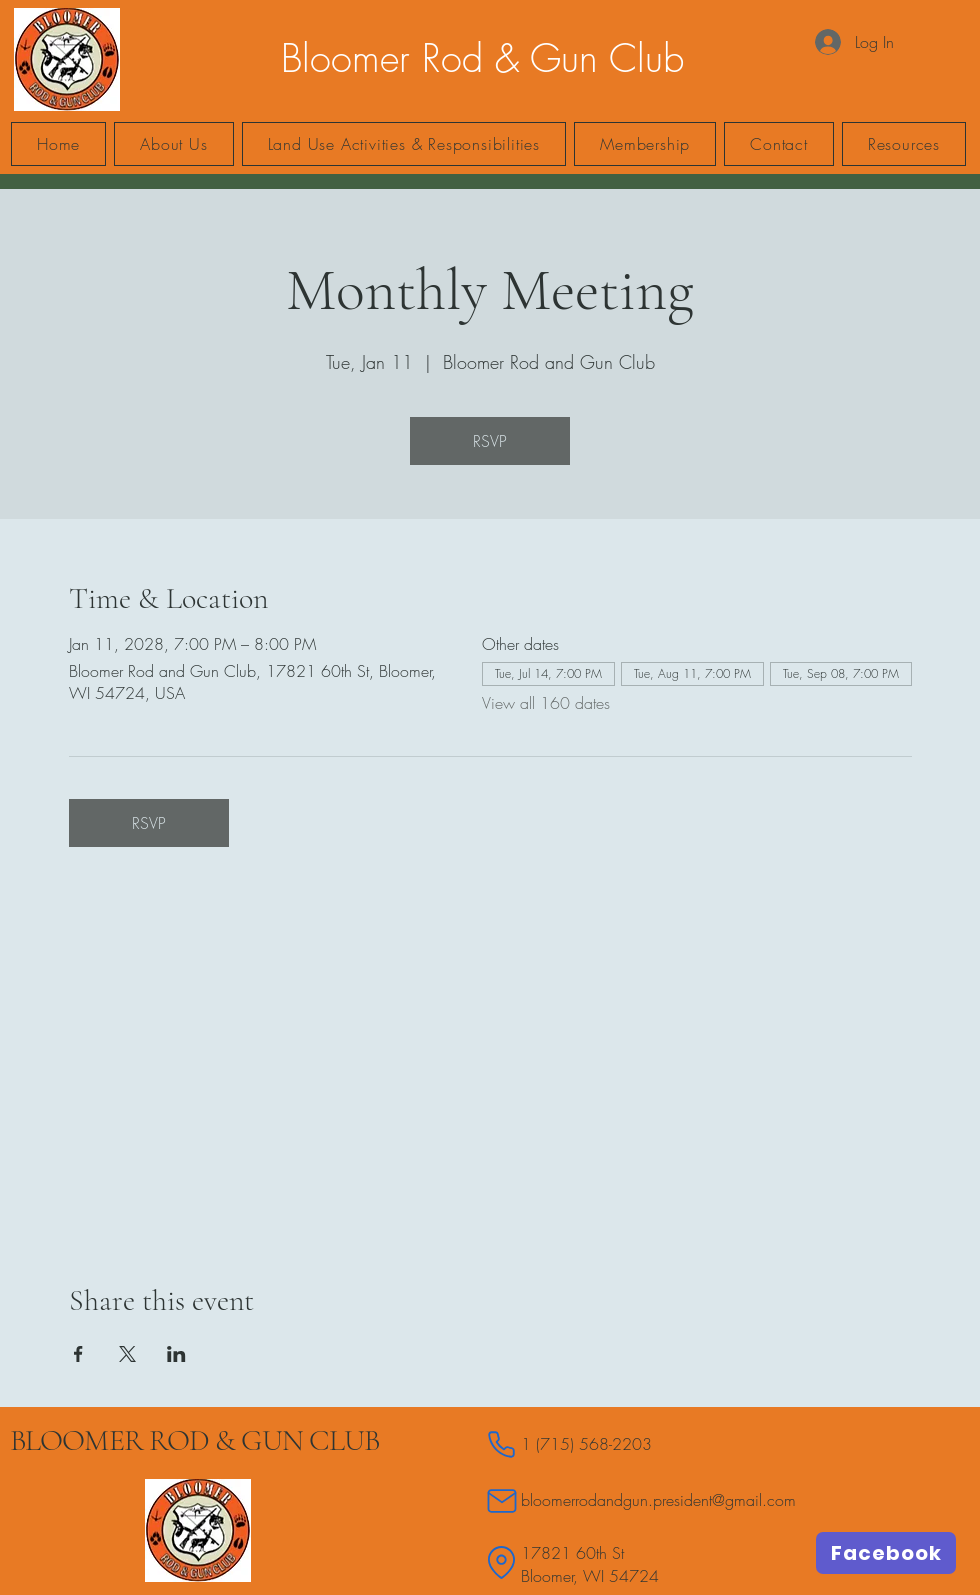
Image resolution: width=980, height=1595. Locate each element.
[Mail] (501, 1500)
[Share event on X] (127, 1354)
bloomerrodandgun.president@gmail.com (658, 1500)
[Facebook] (886, 1553)
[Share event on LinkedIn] (176, 1354)
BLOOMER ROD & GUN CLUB (194, 1440)
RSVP (490, 441)
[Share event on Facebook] (78, 1354)
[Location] (501, 1562)
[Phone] (501, 1444)
